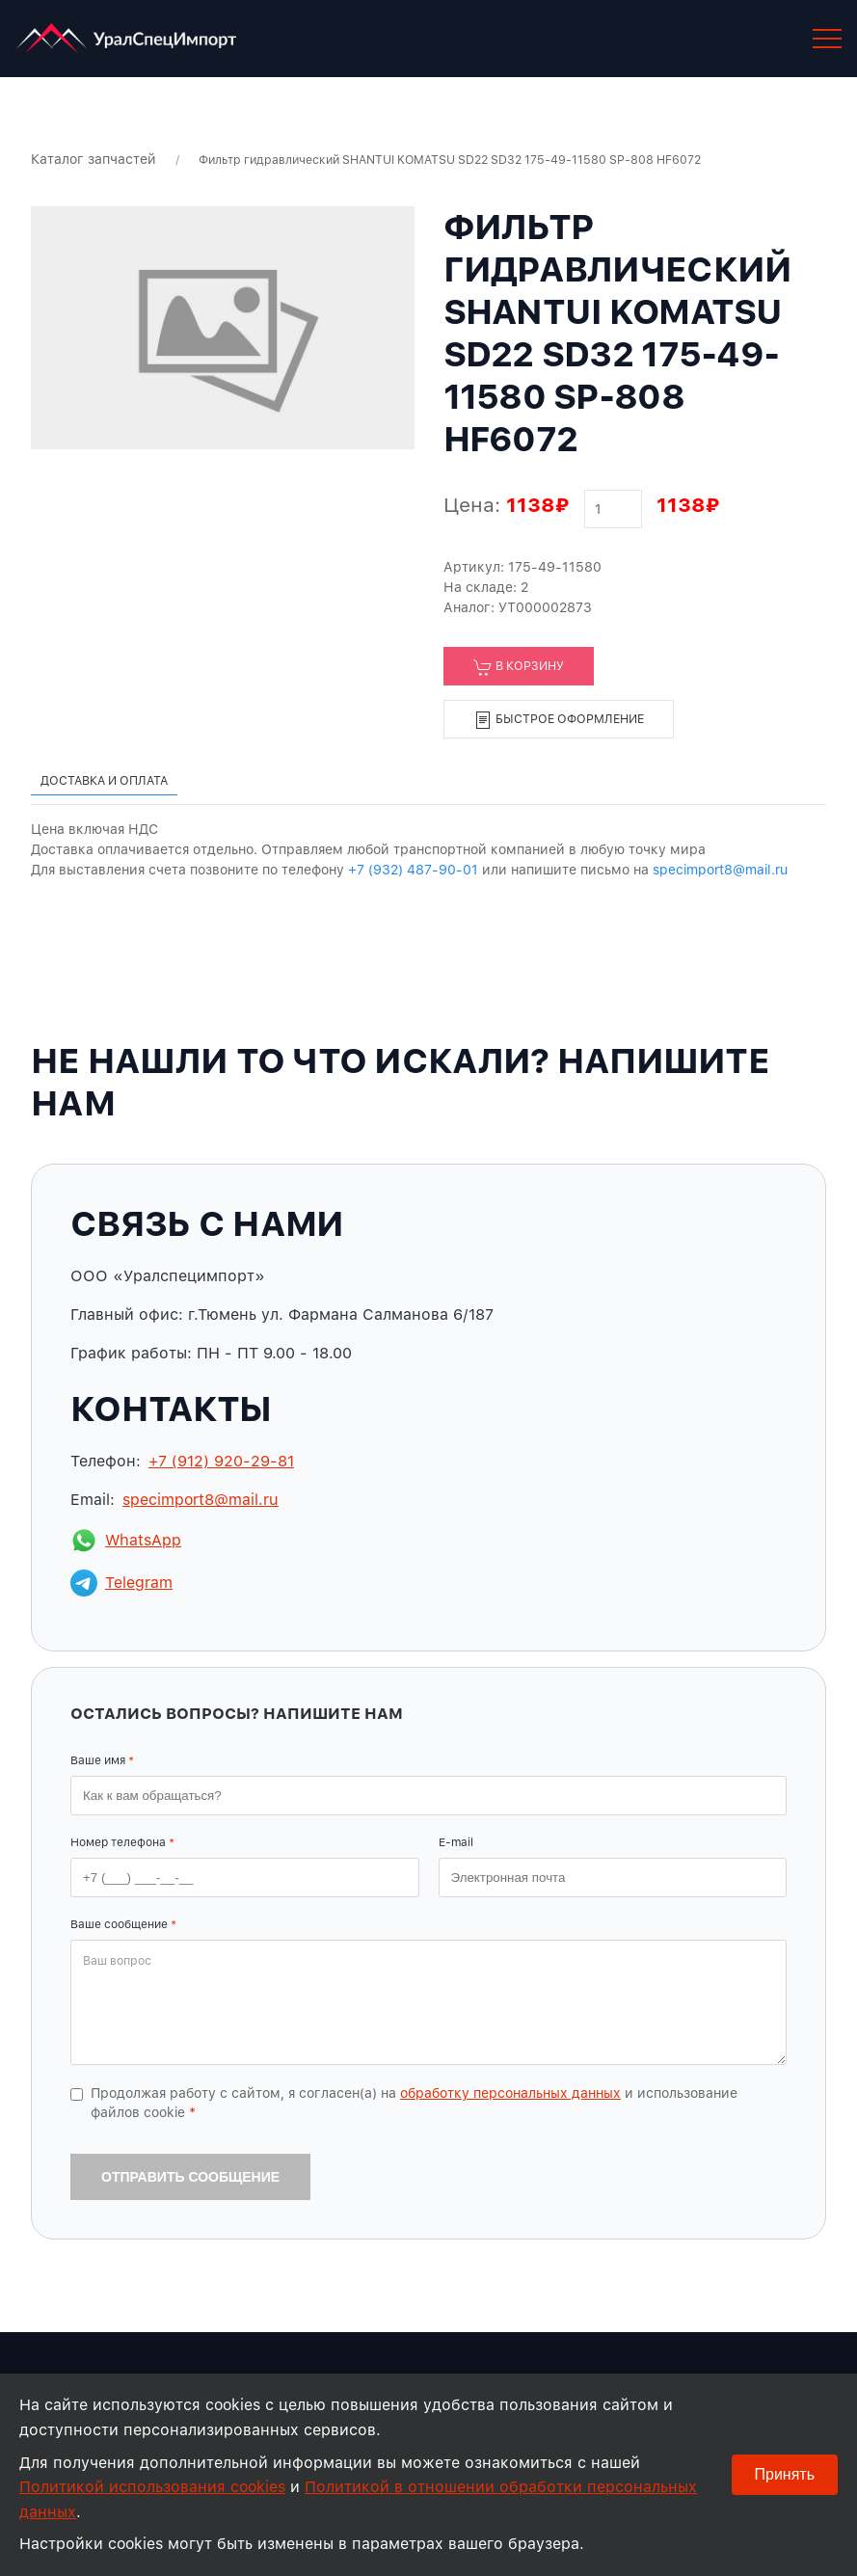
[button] (827, 38)
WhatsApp (125, 1540)
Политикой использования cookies (152, 2487)
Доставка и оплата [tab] (104, 780)
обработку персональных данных (510, 2093)
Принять (785, 2474)
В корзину (518, 667)
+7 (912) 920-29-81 (221, 1461)
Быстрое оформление (558, 720)
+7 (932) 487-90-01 (413, 869)
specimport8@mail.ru (720, 869)
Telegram (121, 1583)
